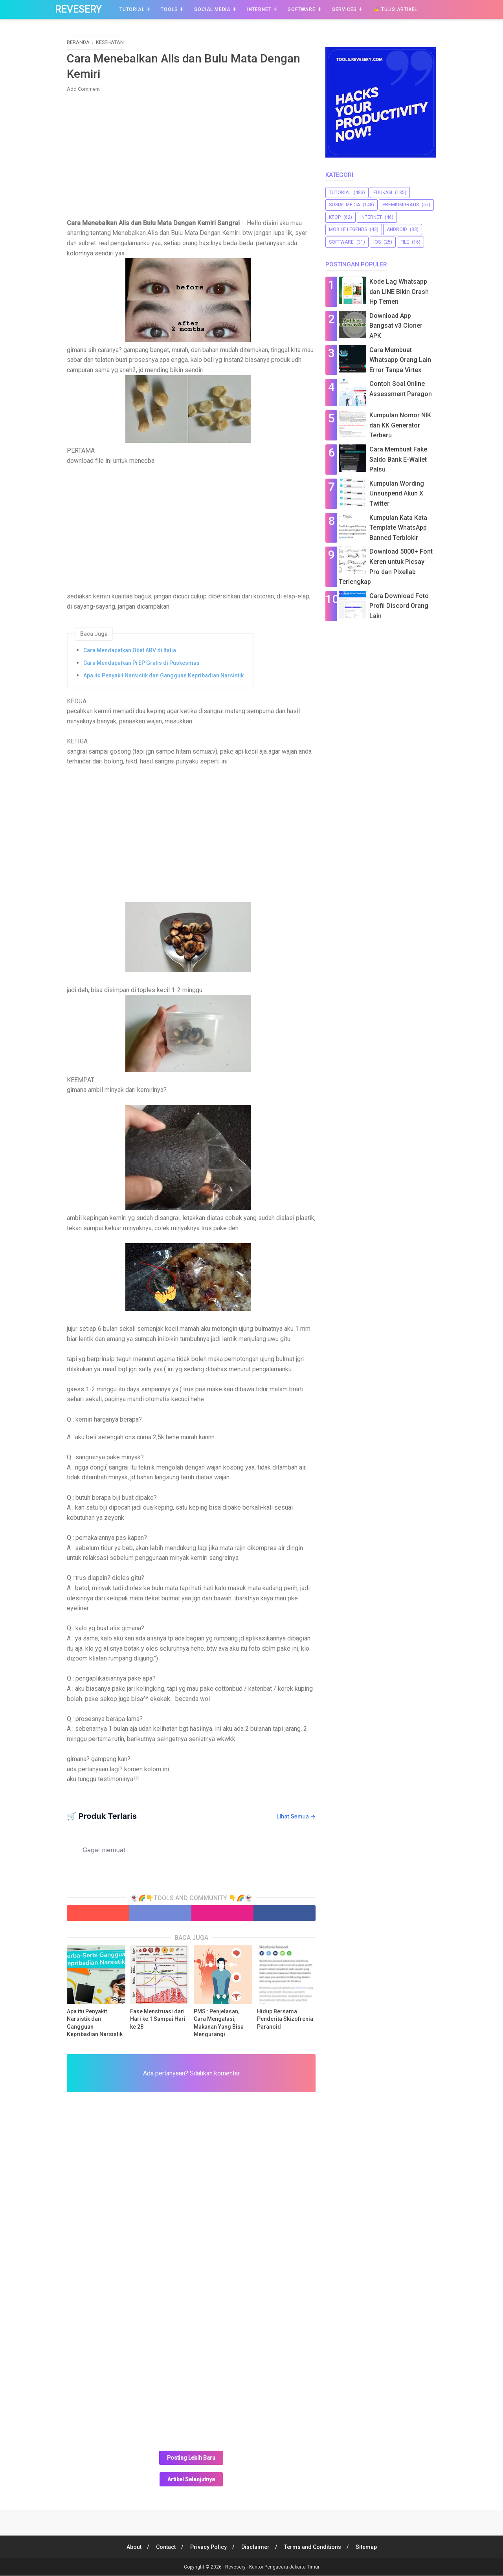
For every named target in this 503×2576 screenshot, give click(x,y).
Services (344, 9)
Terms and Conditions (313, 2547)
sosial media (344, 204)
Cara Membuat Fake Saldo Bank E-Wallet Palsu (398, 459)
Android (397, 229)
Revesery (78, 9)
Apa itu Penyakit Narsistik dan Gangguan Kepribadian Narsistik (163, 676)
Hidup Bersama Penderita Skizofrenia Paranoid (285, 2019)
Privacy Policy (208, 2547)
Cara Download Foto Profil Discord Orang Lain (399, 606)
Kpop (335, 217)
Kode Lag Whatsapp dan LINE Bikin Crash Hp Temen (399, 291)
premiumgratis (400, 204)
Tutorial (131, 9)
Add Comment (83, 89)
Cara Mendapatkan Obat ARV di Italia (129, 651)
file (404, 242)
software (341, 242)
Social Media (212, 9)
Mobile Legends (348, 229)
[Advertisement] (191, 156)
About (132, 2547)
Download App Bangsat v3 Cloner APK (395, 325)
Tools (169, 9)
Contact (165, 2547)
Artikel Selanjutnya (191, 2480)
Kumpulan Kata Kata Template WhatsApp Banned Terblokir (398, 527)
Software (301, 9)
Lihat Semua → (296, 1817)
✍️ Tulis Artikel (395, 9)
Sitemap (367, 2547)
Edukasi (382, 192)
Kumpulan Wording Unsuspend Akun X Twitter (396, 493)
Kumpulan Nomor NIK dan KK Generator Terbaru (400, 425)
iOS (377, 242)
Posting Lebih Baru (191, 2458)
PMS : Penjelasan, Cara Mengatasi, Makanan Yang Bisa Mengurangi (219, 2023)
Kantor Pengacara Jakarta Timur (284, 2567)
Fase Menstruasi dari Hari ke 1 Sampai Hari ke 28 (157, 2019)
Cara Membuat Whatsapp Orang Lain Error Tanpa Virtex (400, 360)
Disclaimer (255, 2547)
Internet (259, 9)
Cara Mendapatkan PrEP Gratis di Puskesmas (141, 663)
